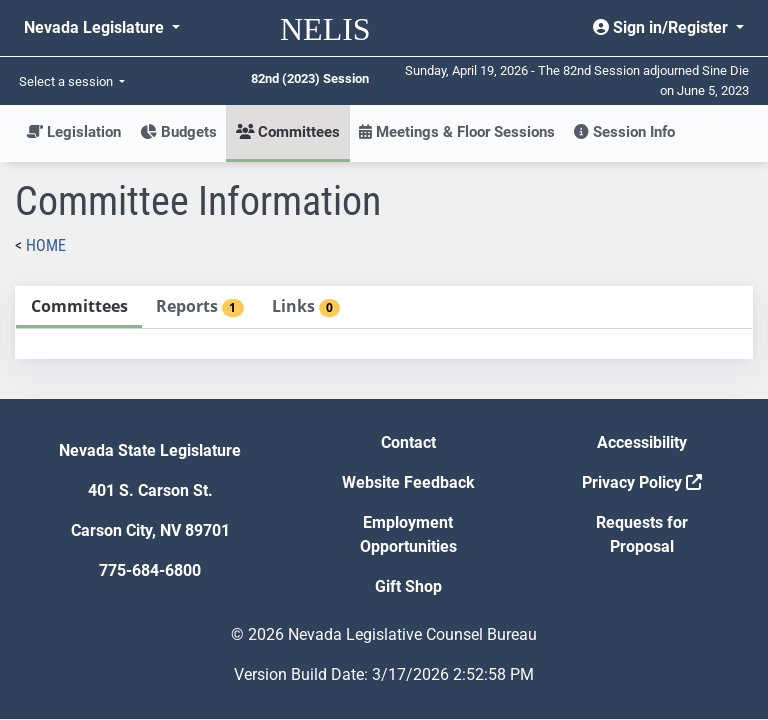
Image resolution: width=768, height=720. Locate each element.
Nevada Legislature (96, 27)
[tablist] (384, 322)
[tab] (79, 307)
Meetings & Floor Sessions (457, 132)
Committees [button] (288, 132)
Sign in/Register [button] (662, 27)
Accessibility (642, 442)
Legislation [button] (73, 132)
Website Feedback (408, 482)
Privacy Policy (642, 482)
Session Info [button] (624, 132)
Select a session (67, 81)
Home (46, 245)
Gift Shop (408, 586)
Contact (408, 442)
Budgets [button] (178, 132)
